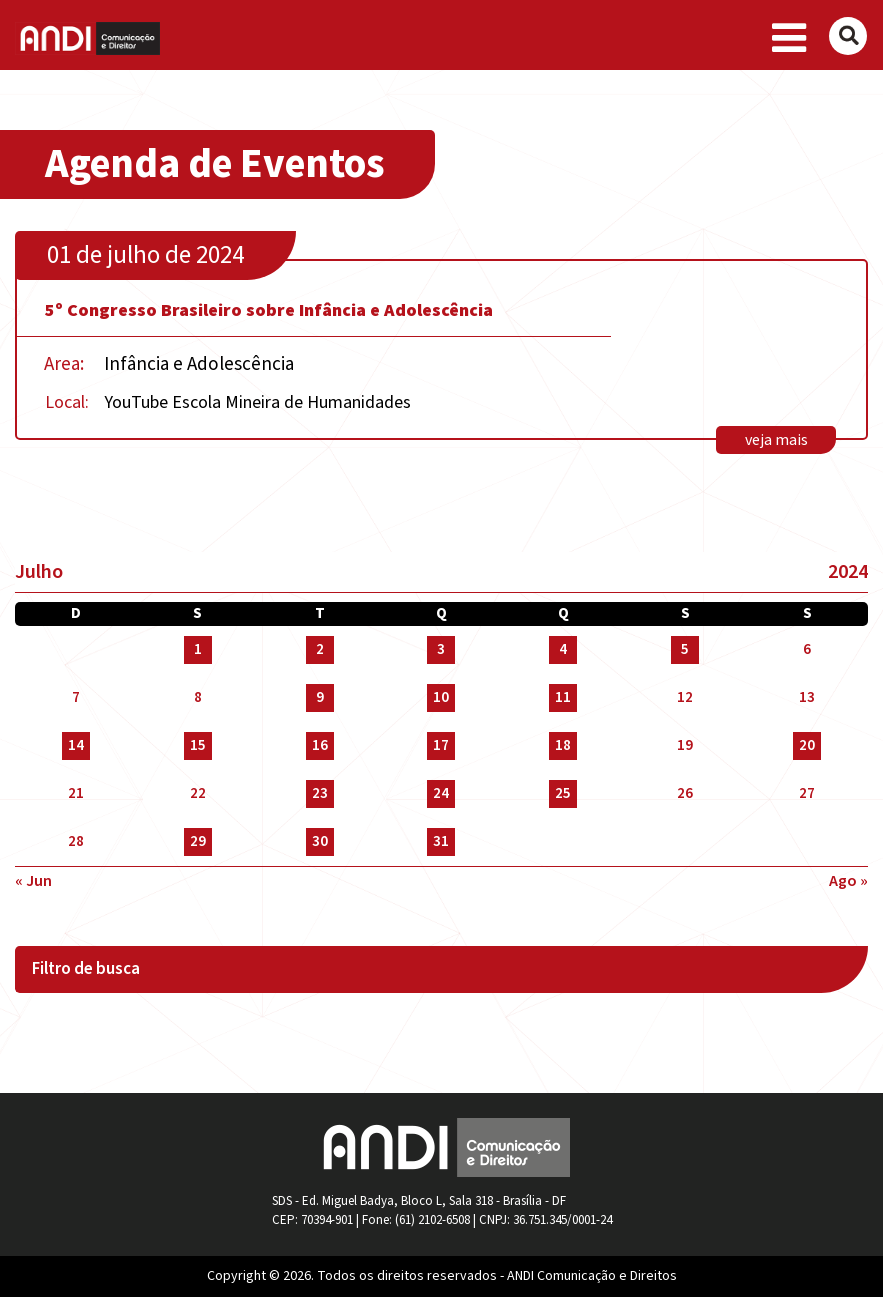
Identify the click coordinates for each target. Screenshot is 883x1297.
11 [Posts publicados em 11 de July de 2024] (563, 697)
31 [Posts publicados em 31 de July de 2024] (441, 841)
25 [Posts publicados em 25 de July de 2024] (563, 793)
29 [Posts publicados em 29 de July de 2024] (198, 841)
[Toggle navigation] (789, 39)
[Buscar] (848, 36)
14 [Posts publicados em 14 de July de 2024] (76, 745)
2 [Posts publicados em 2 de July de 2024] (320, 649)
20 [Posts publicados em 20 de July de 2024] (807, 745)
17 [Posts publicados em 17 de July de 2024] (441, 745)
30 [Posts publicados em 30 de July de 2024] (320, 841)
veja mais (776, 440)
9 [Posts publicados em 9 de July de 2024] (320, 697)
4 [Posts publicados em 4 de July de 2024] (563, 649)
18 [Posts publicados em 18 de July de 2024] (563, 745)
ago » (848, 881)
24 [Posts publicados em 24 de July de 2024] (441, 793)
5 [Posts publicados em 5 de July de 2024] (685, 649)
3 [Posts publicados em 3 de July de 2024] (441, 649)
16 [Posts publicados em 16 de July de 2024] (320, 745)
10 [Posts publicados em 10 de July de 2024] (441, 697)
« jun (33, 881)
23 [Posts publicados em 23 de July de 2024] (320, 793)
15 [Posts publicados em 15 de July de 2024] (198, 745)
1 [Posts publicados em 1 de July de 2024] (198, 649)
